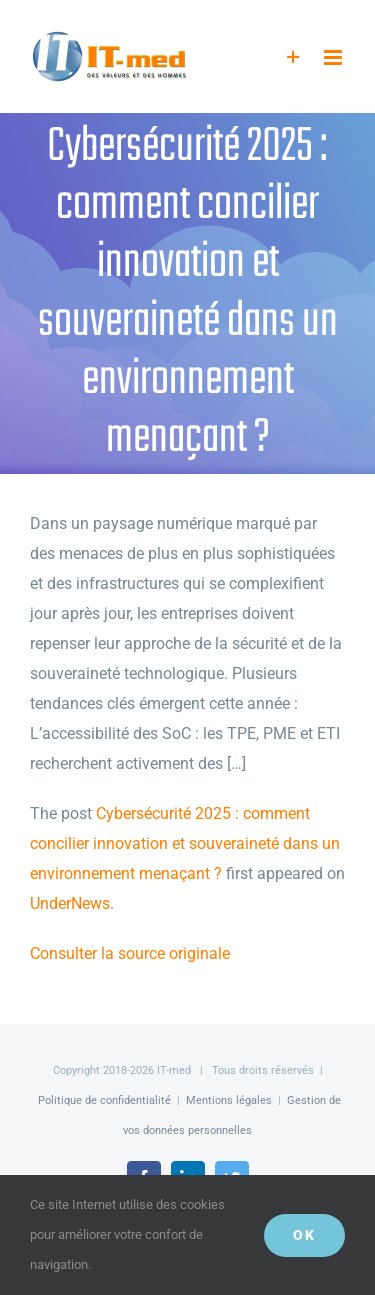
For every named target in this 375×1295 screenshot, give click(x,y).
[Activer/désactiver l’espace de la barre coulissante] (293, 57)
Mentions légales (229, 1100)
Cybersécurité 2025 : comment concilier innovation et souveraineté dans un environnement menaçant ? (185, 843)
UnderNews (70, 903)
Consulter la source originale (130, 953)
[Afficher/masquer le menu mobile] (334, 57)
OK (304, 1235)
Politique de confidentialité (104, 1100)
